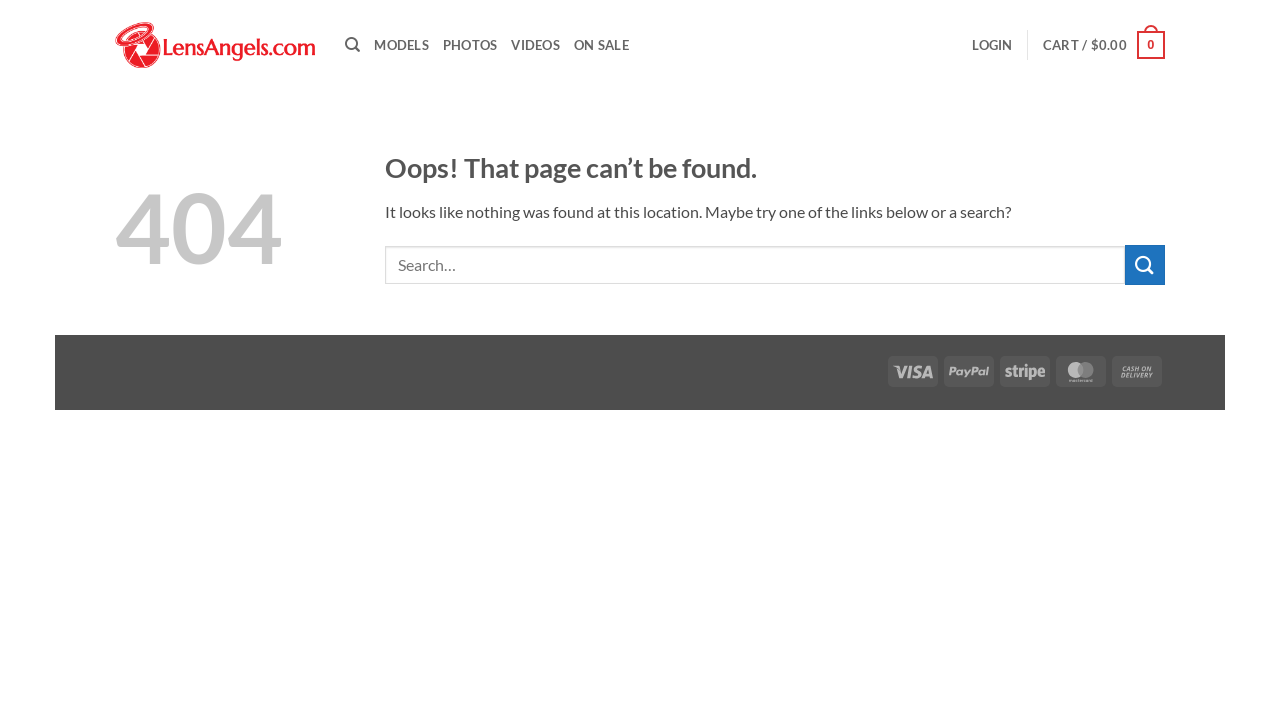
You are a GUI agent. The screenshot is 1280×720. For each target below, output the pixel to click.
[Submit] (1145, 264)
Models (401, 45)
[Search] (352, 45)
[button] (992, 45)
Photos (470, 45)
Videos (535, 45)
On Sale (601, 45)
